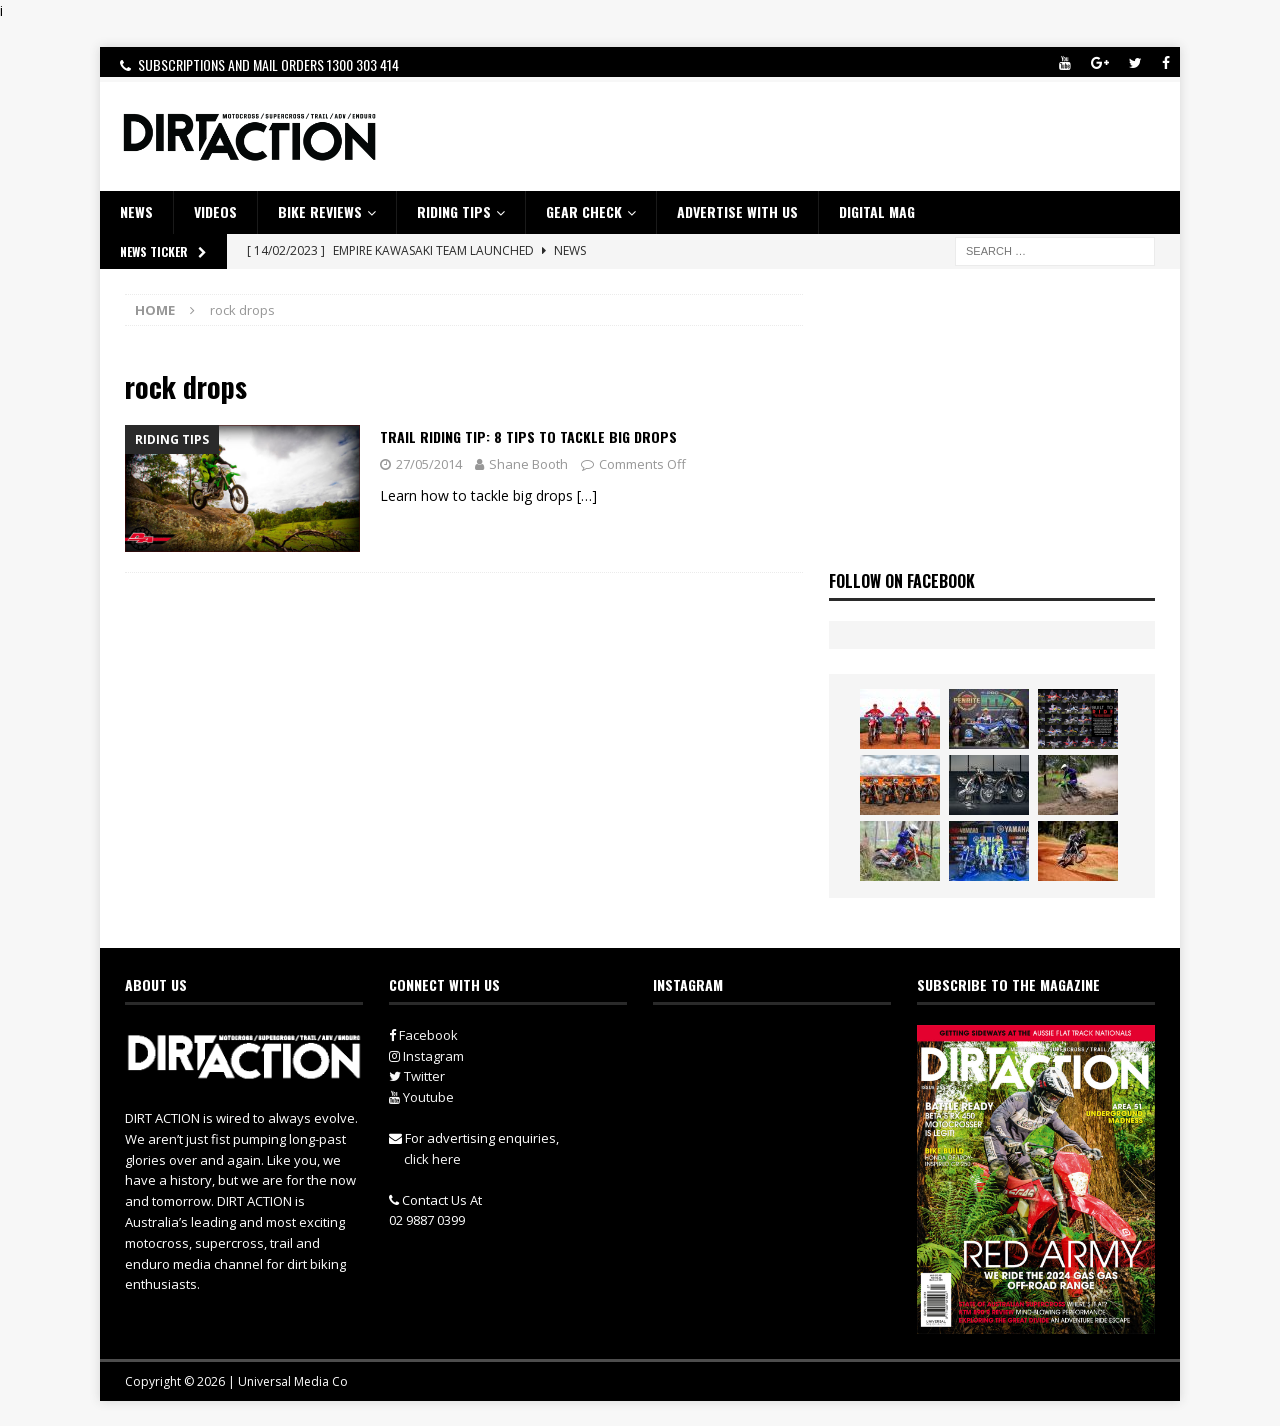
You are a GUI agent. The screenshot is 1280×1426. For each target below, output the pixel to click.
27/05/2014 (429, 464)
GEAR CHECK (584, 211)
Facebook (423, 1035)
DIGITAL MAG (877, 211)
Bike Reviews (320, 211)
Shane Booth (528, 464)
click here (432, 1159)
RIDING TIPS (454, 211)
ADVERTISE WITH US (737, 211)
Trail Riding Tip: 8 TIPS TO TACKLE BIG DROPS (528, 436)
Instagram (426, 1056)
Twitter (417, 1076)
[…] (587, 495)
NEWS (136, 211)
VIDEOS (215, 211)
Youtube (421, 1097)
